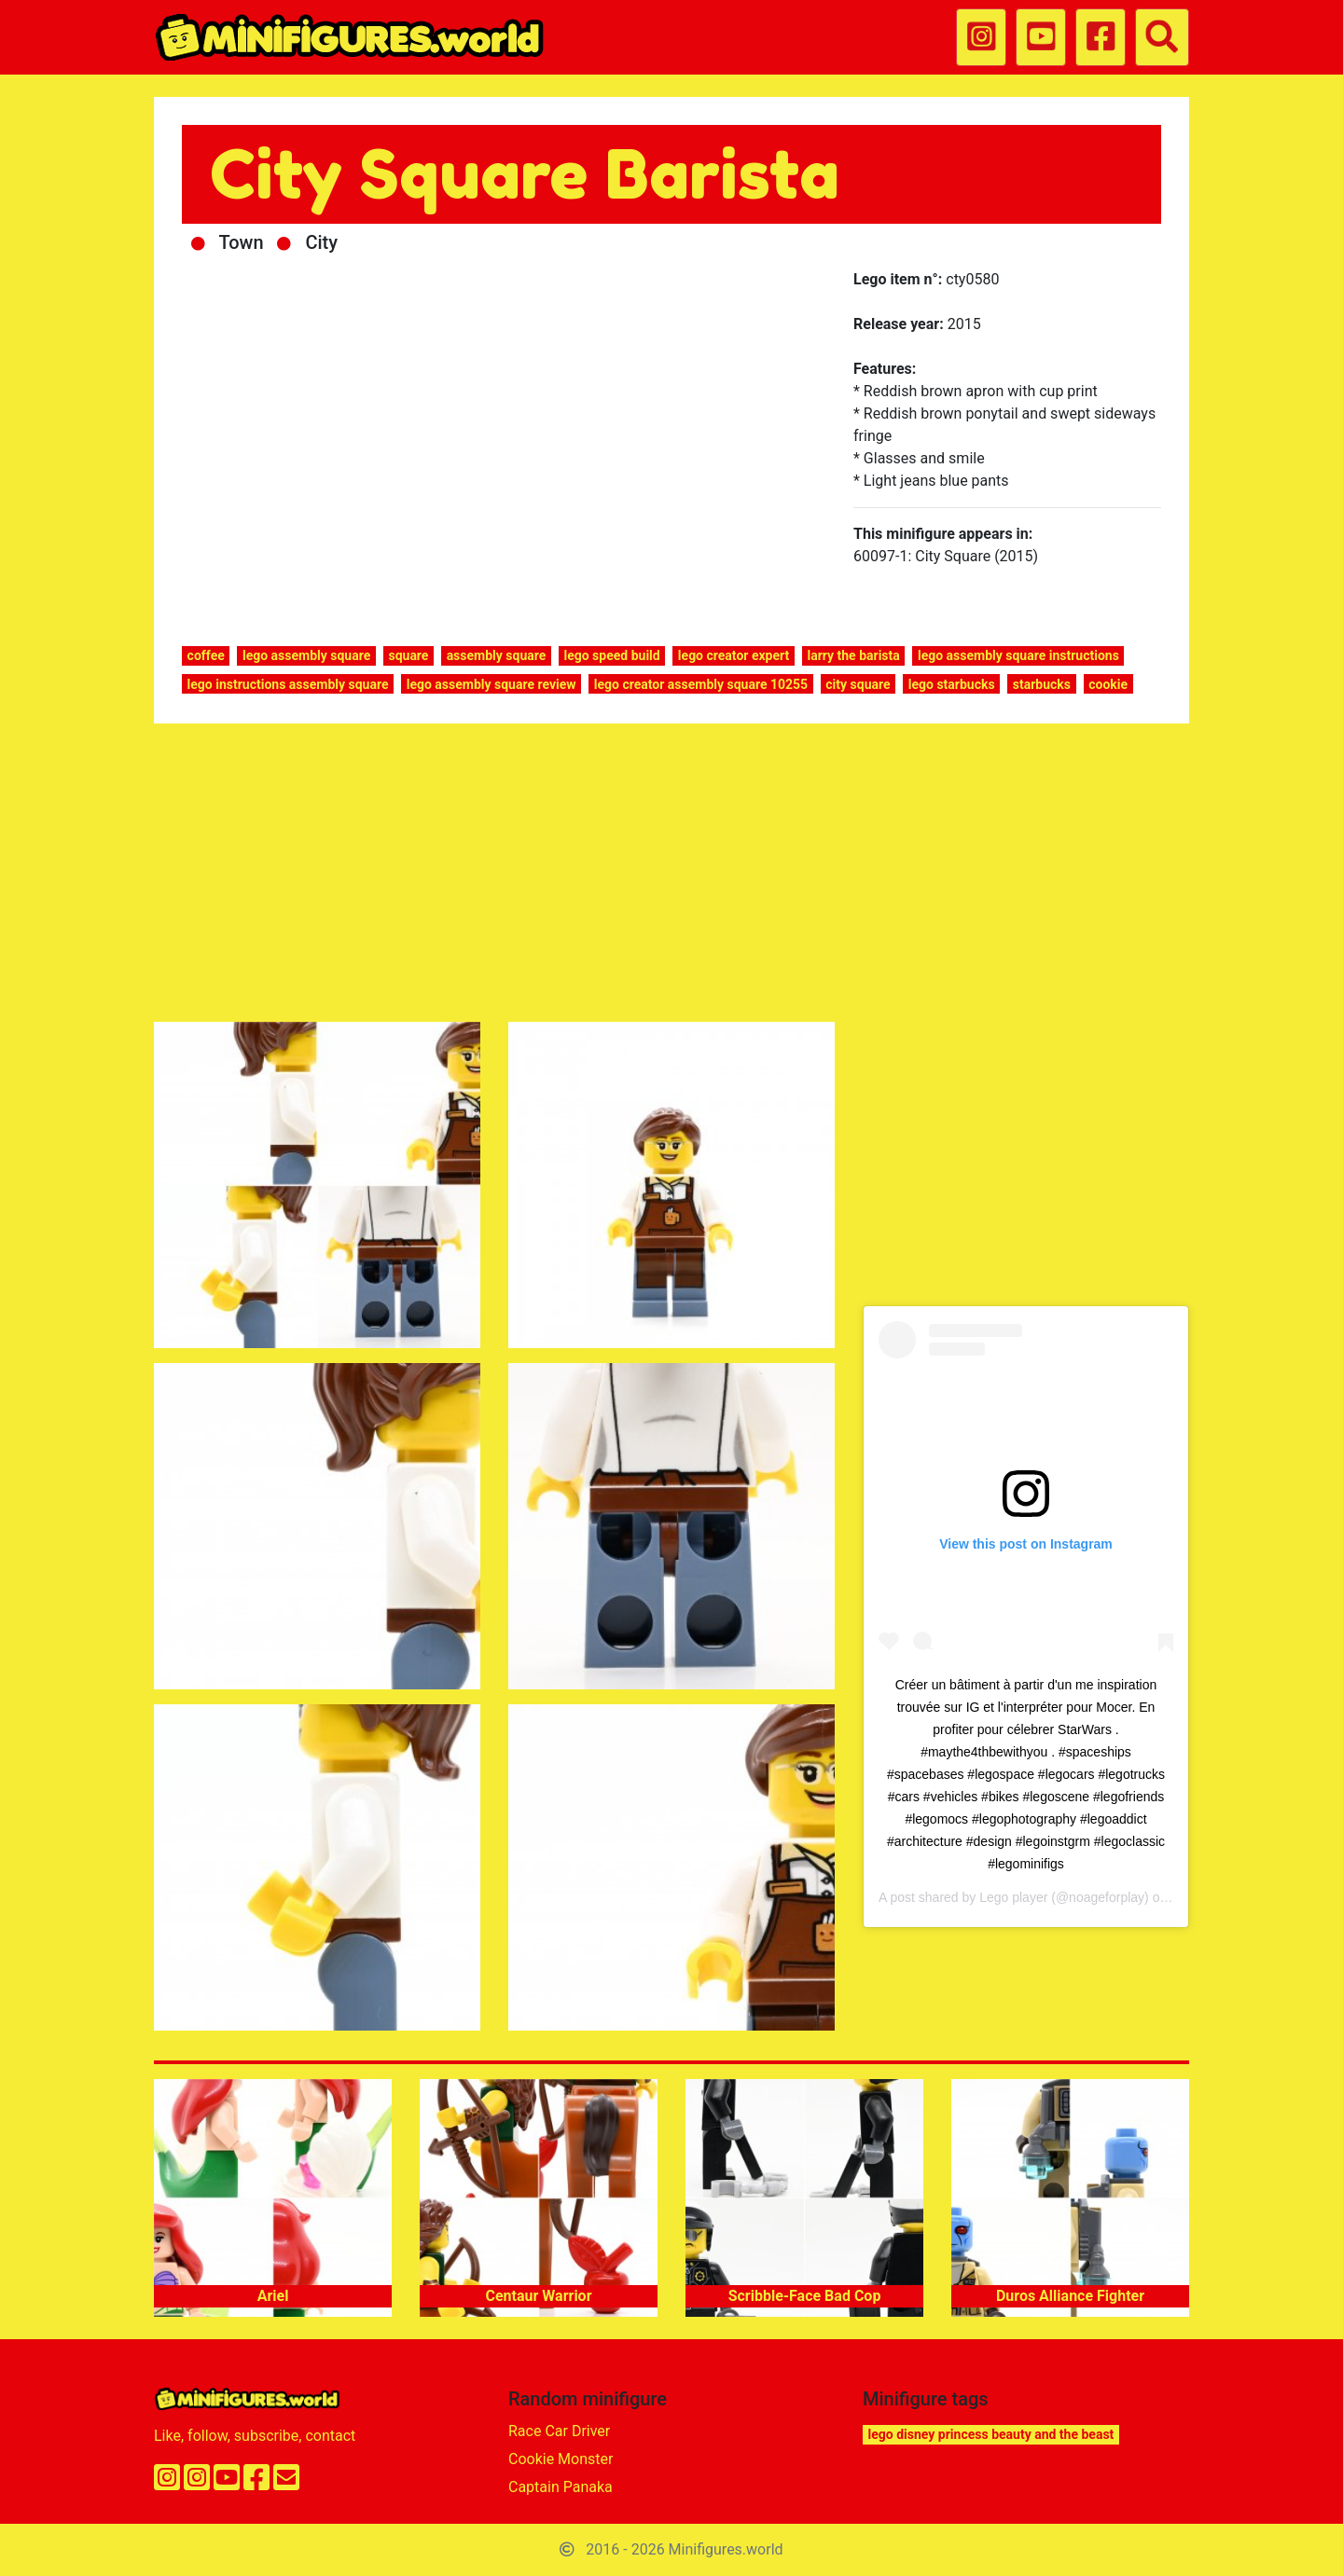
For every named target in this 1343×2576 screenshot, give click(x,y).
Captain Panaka (560, 2487)
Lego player (1013, 1897)
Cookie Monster (560, 2459)
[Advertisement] (671, 876)
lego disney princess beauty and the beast (991, 2434)
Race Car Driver (559, 2431)
